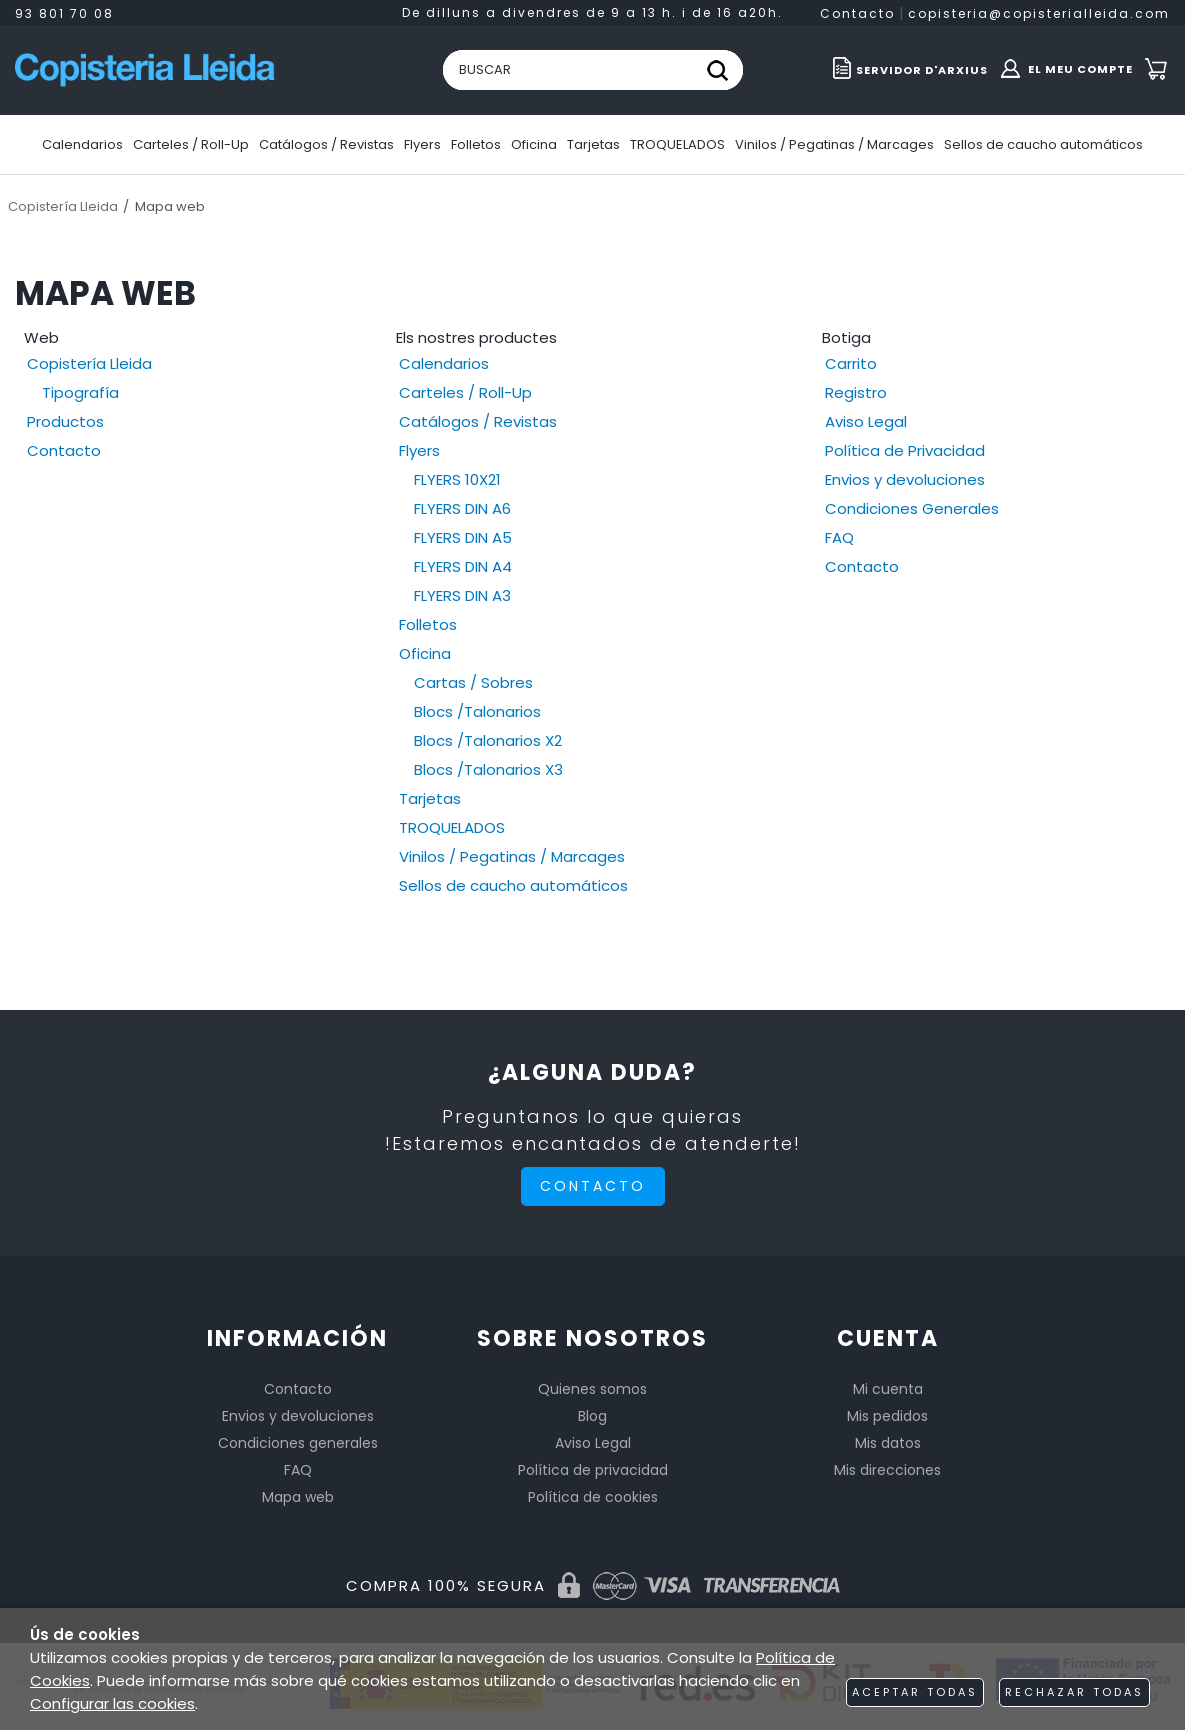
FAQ (839, 537)
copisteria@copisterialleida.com (1039, 13)
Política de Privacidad (905, 450)
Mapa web (298, 1497)
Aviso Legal (866, 421)
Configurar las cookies (112, 1703)
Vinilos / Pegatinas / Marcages (512, 856)
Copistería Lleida (89, 363)
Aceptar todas (915, 1692)
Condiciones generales (298, 1443)
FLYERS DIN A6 (462, 508)
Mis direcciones (887, 1470)
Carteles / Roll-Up (465, 392)
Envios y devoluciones (905, 479)
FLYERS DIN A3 (462, 595)
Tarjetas (430, 798)
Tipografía (80, 392)
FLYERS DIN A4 (463, 566)
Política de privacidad (593, 1470)
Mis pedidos (887, 1416)
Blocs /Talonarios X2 (488, 740)
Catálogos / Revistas (478, 421)
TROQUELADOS (452, 827)
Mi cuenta (888, 1389)
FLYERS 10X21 (457, 479)
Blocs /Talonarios (477, 711)
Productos (65, 421)
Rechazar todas (1074, 1692)
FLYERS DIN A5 (463, 537)
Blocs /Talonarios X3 (488, 769)
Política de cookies (593, 1497)
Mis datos (888, 1443)
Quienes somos (592, 1389)
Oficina (425, 653)
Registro (856, 392)
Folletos (428, 624)
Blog (592, 1416)
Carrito (851, 363)
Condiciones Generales (912, 508)
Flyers (419, 450)
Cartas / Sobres (473, 682)
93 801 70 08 (64, 13)
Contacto (857, 13)
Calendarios (444, 363)
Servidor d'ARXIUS (922, 70)
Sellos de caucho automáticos (513, 885)
